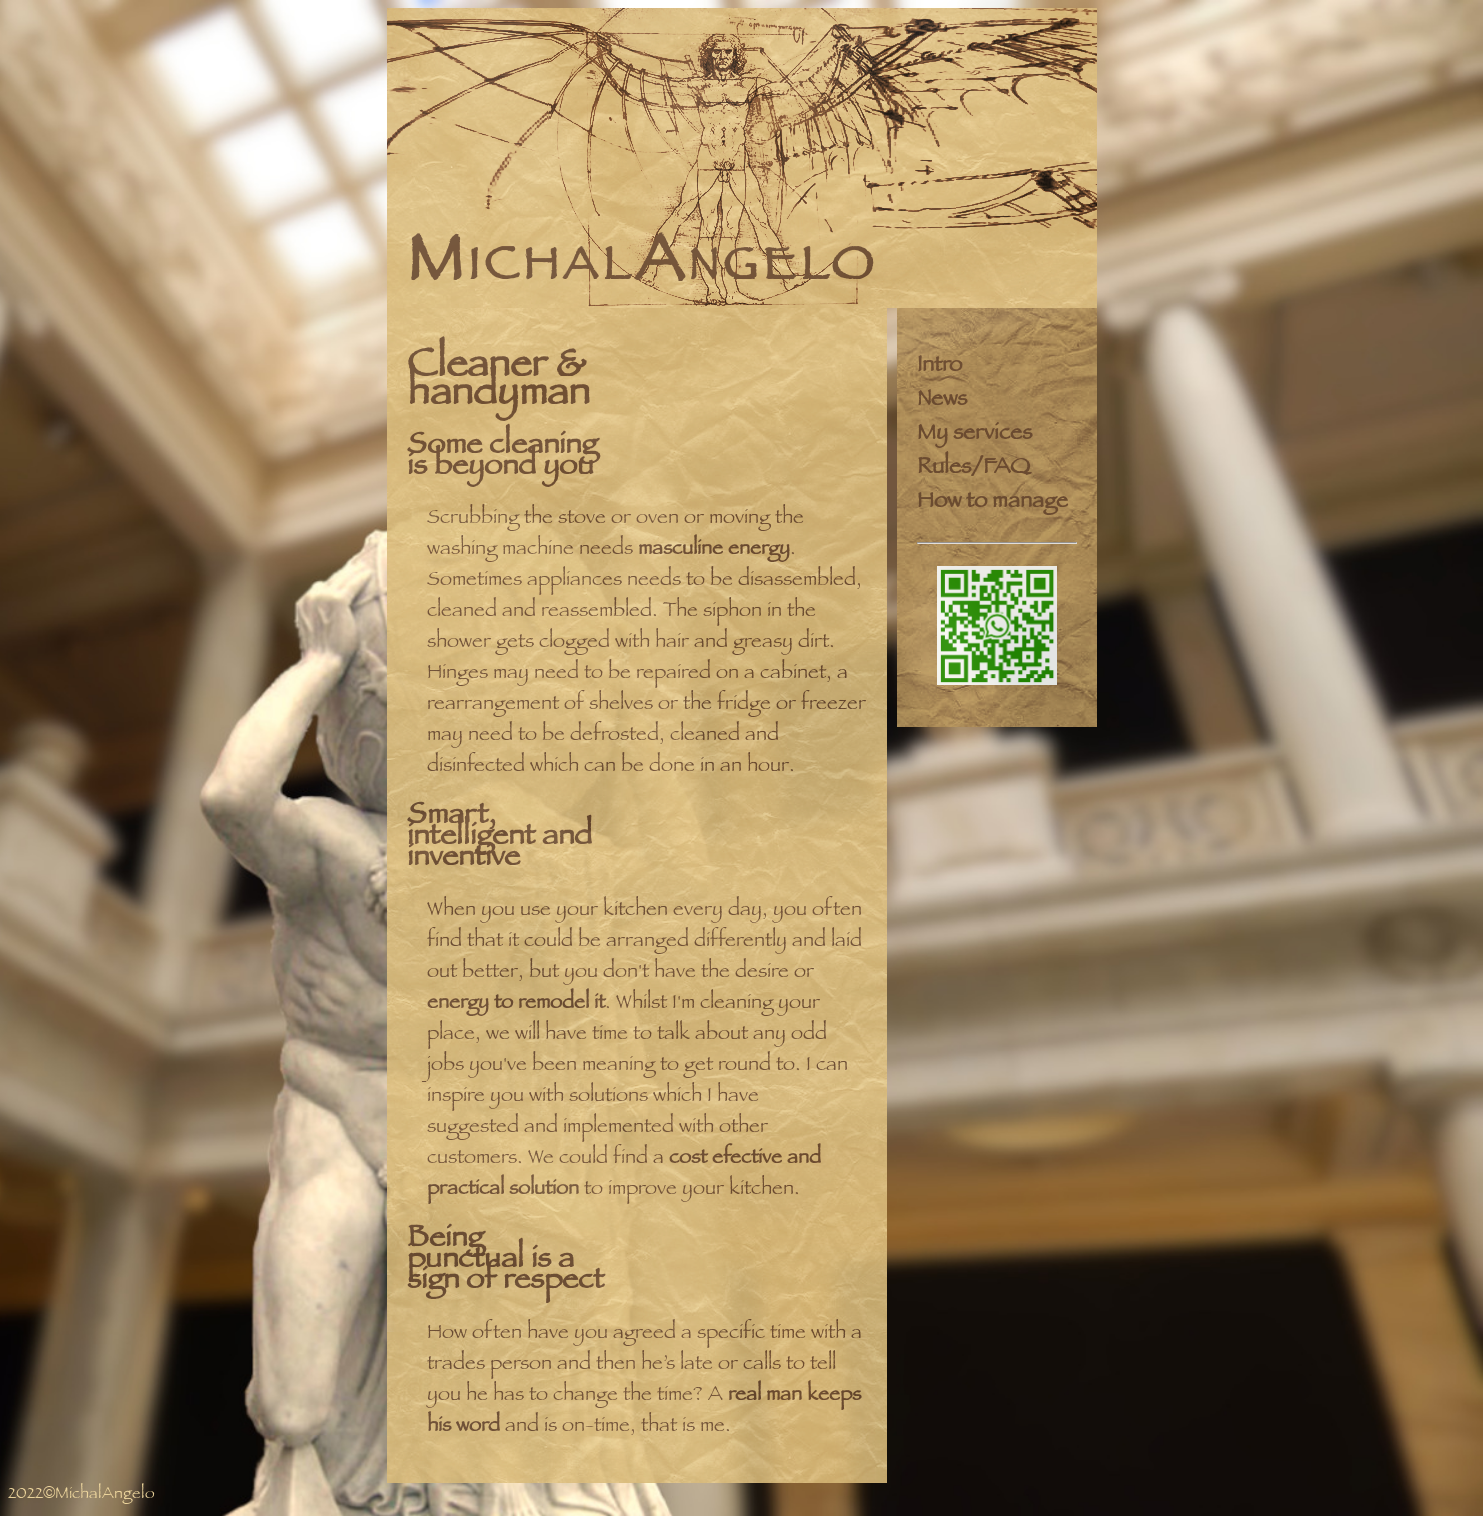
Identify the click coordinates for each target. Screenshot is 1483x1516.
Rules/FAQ (973, 469)
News (942, 401)
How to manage (992, 503)
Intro (939, 367)
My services (974, 435)
